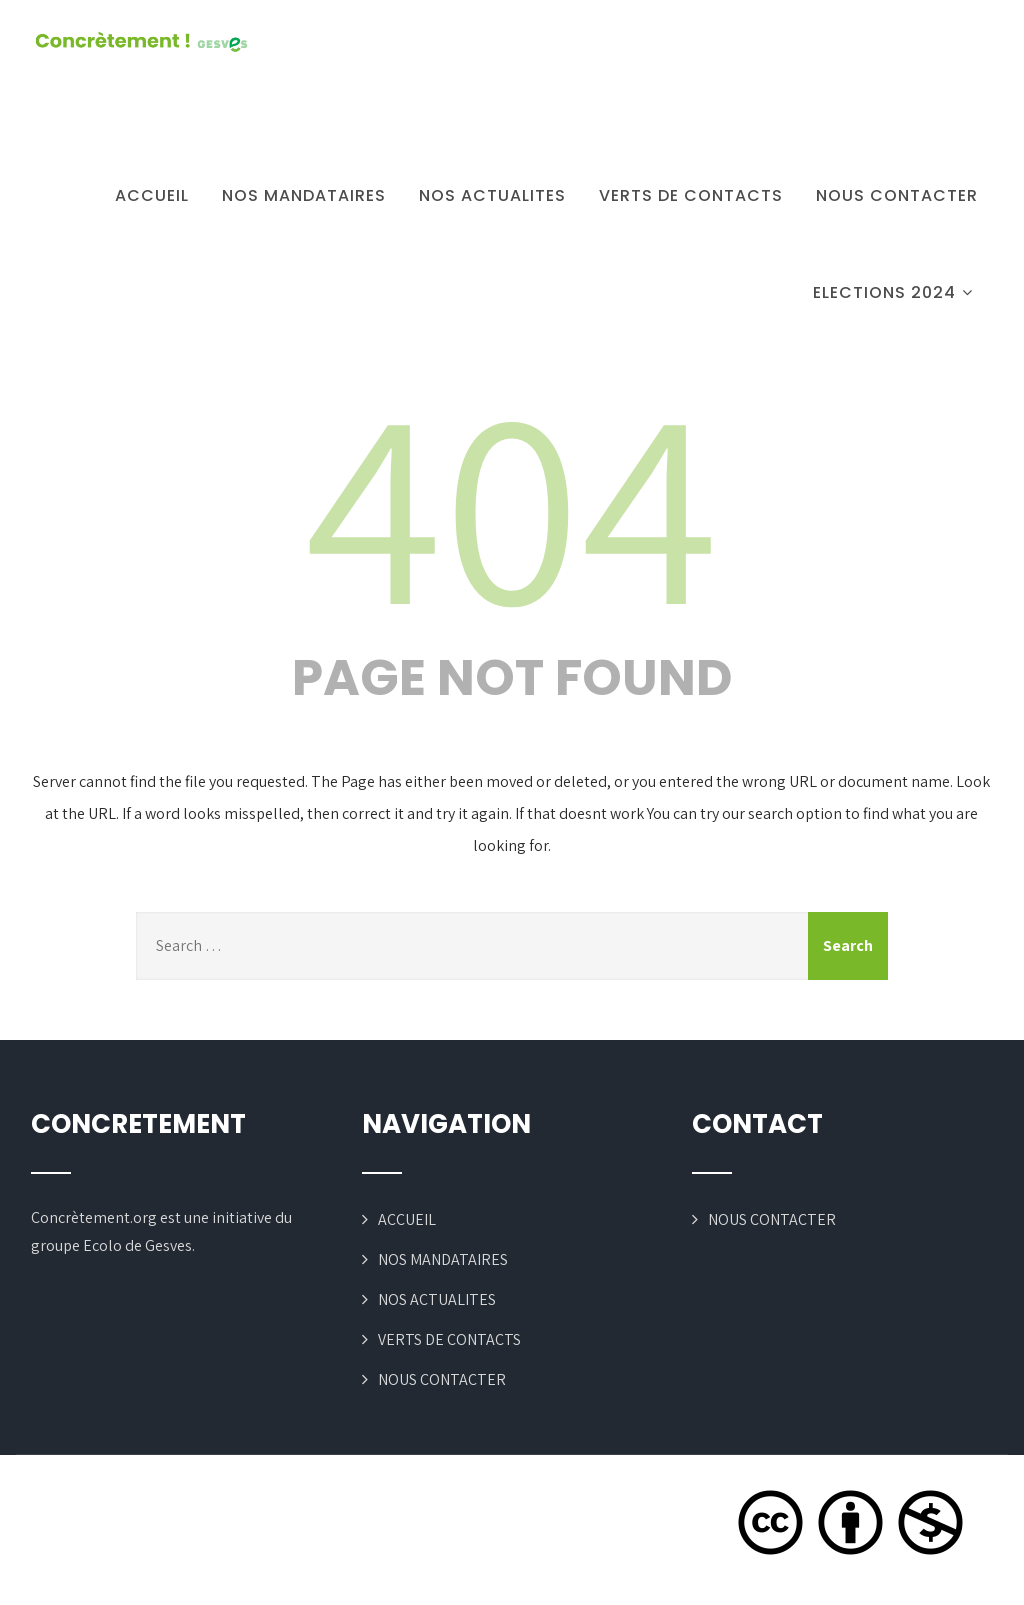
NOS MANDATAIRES (304, 195)
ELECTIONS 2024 (895, 292)
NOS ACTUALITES (492, 195)
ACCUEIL (152, 195)
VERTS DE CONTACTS (691, 195)
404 (512, 501)
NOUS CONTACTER (897, 195)
